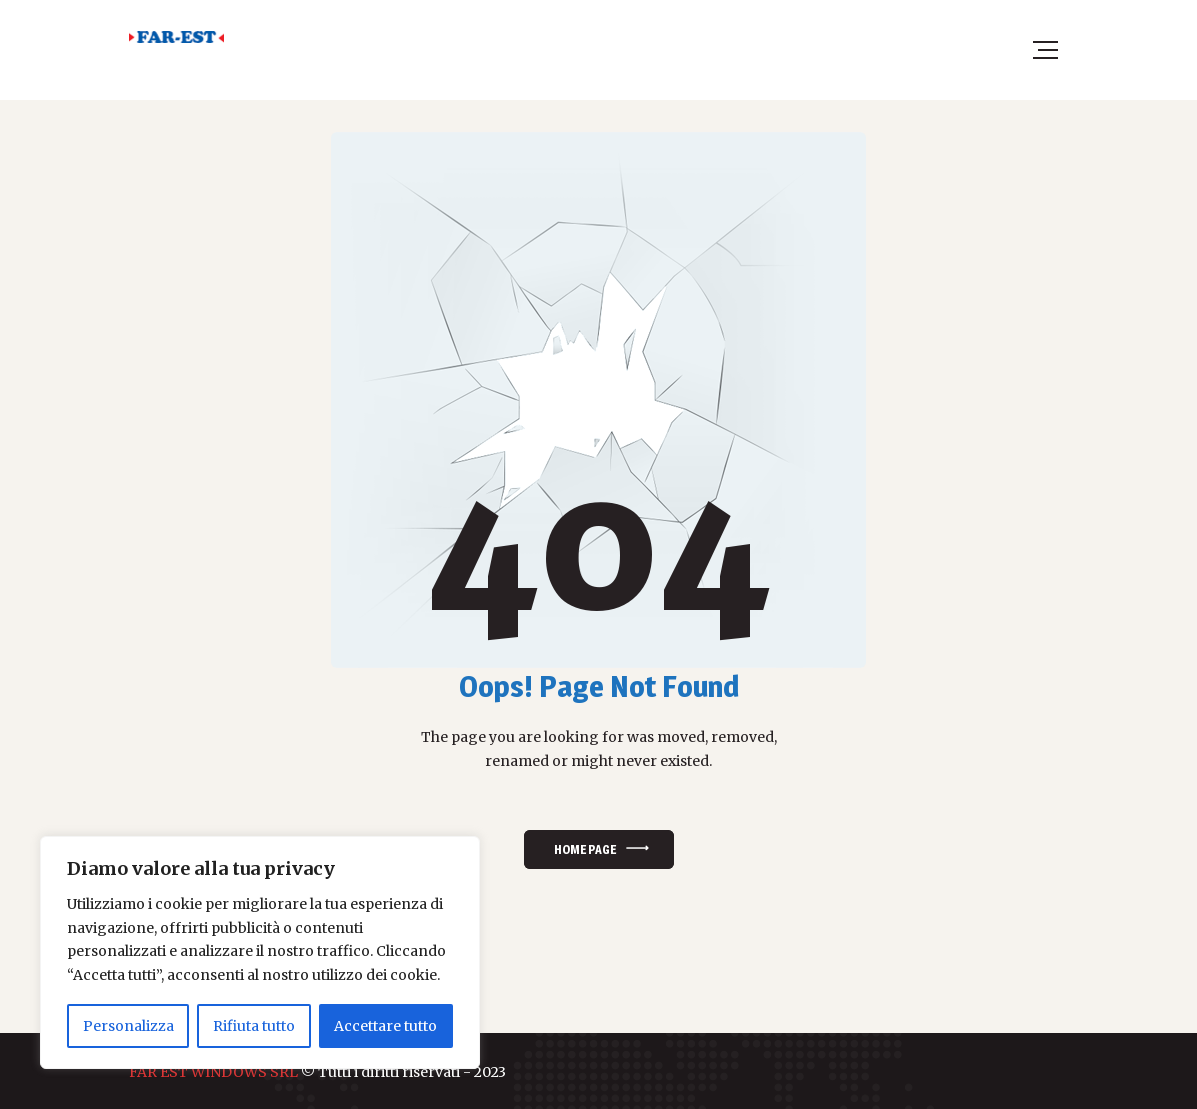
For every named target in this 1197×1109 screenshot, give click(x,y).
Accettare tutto (385, 1026)
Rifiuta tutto (254, 1026)
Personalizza (128, 1026)
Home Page (585, 849)
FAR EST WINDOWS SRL (213, 1072)
